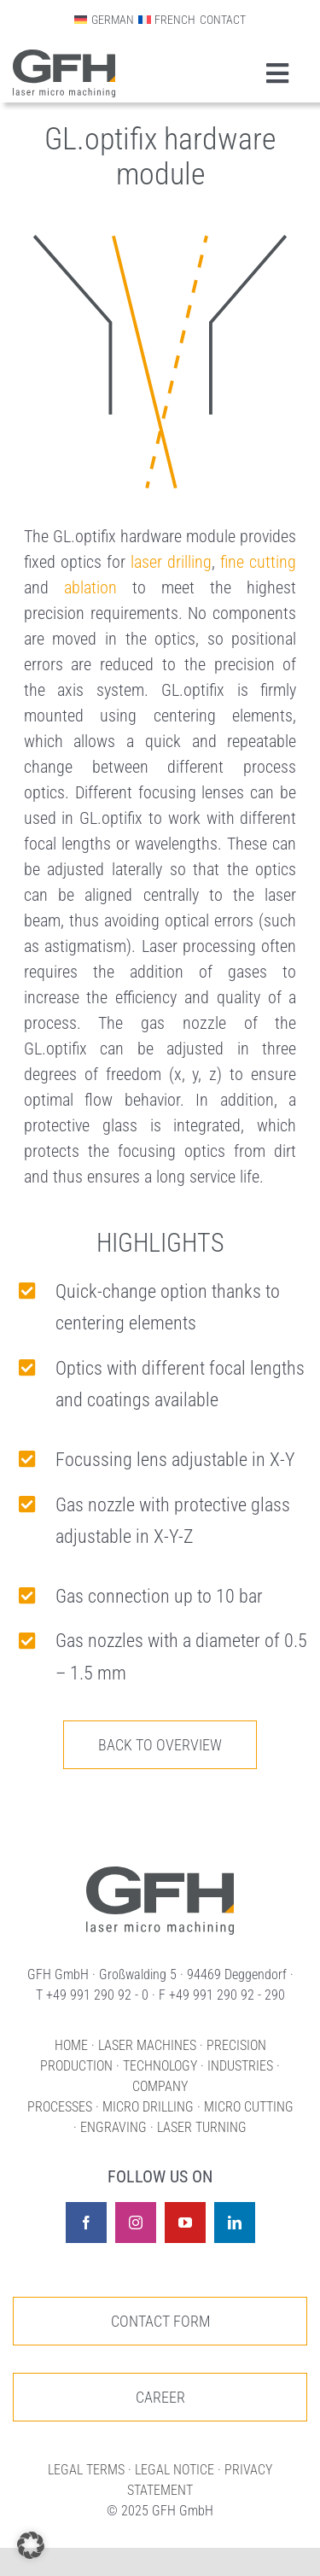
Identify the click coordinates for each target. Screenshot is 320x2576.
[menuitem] (103, 20)
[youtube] (185, 2222)
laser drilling (171, 562)
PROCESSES (59, 2107)
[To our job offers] (160, 2397)
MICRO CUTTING (249, 2107)
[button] (30, 2545)
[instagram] (135, 2222)
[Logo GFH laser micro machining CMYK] (64, 58)
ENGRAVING (113, 2127)
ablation (90, 587)
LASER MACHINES (147, 2045)
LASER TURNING (202, 2127)
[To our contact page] (160, 2321)
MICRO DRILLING (148, 2107)
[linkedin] (234, 2222)
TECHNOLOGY (160, 2066)
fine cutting (258, 562)
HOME (71, 2045)
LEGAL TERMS (86, 2470)
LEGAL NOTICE (174, 2470)
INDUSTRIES (240, 2066)
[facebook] (86, 2222)
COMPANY (160, 2086)
